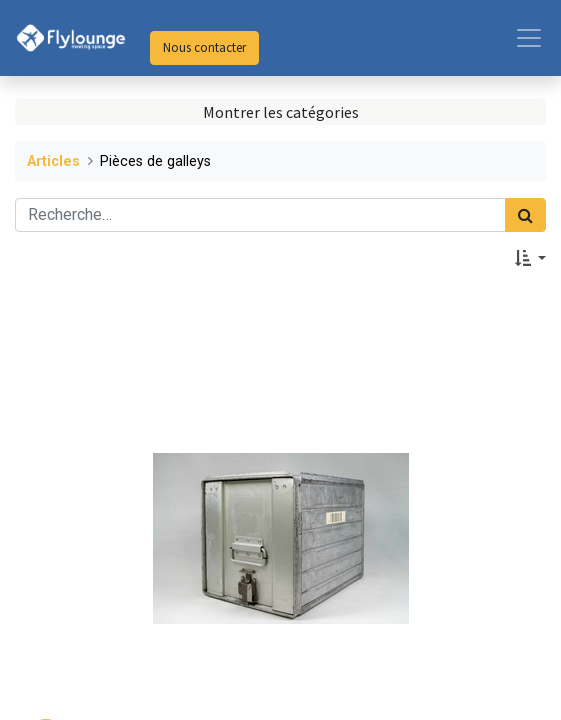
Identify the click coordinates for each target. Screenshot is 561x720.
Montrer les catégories (281, 112)
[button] (530, 258)
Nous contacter (204, 47)
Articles (53, 161)
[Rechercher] (525, 215)
